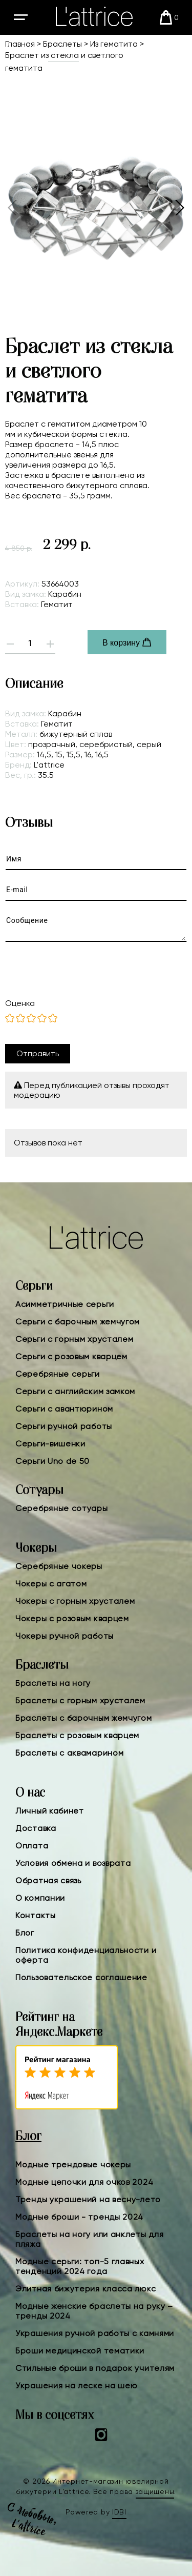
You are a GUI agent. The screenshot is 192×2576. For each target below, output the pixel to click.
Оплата (31, 1845)
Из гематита (114, 44)
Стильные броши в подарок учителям (95, 2368)
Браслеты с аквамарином (69, 1753)
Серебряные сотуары (61, 1508)
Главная (20, 44)
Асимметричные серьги (64, 1304)
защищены (155, 2491)
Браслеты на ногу (53, 1683)
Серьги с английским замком (75, 1391)
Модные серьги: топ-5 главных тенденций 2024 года (79, 2266)
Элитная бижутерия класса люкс (85, 2288)
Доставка (35, 1828)
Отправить (37, 1053)
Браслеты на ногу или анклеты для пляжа (89, 2239)
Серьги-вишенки (50, 1443)
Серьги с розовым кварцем (71, 1356)
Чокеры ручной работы (64, 1636)
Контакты (35, 1915)
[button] (179, 207)
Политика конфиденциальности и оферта (85, 1955)
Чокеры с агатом (51, 1583)
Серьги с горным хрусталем (74, 1339)
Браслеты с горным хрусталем (80, 1700)
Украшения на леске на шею (76, 2385)
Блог (24, 1933)
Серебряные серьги (57, 1374)
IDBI (119, 2512)
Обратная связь (48, 1880)
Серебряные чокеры (58, 1566)
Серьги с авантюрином (64, 1409)
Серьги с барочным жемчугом (77, 1321)
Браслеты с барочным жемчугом (83, 1718)
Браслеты (62, 44)
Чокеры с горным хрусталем (75, 1601)
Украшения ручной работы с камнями (94, 2333)
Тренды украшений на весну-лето (88, 2199)
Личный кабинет (49, 1811)
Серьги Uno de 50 (52, 1461)
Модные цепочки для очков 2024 (84, 2182)
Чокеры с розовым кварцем (72, 1618)
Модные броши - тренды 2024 (79, 2217)
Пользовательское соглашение (81, 1977)
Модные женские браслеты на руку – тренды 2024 (94, 2311)
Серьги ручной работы (63, 1426)
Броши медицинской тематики (79, 2351)
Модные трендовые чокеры (73, 2164)
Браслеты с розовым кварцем (77, 1735)
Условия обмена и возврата (73, 1863)
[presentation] (86, 970)
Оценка (20, 1003)
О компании (40, 1898)
